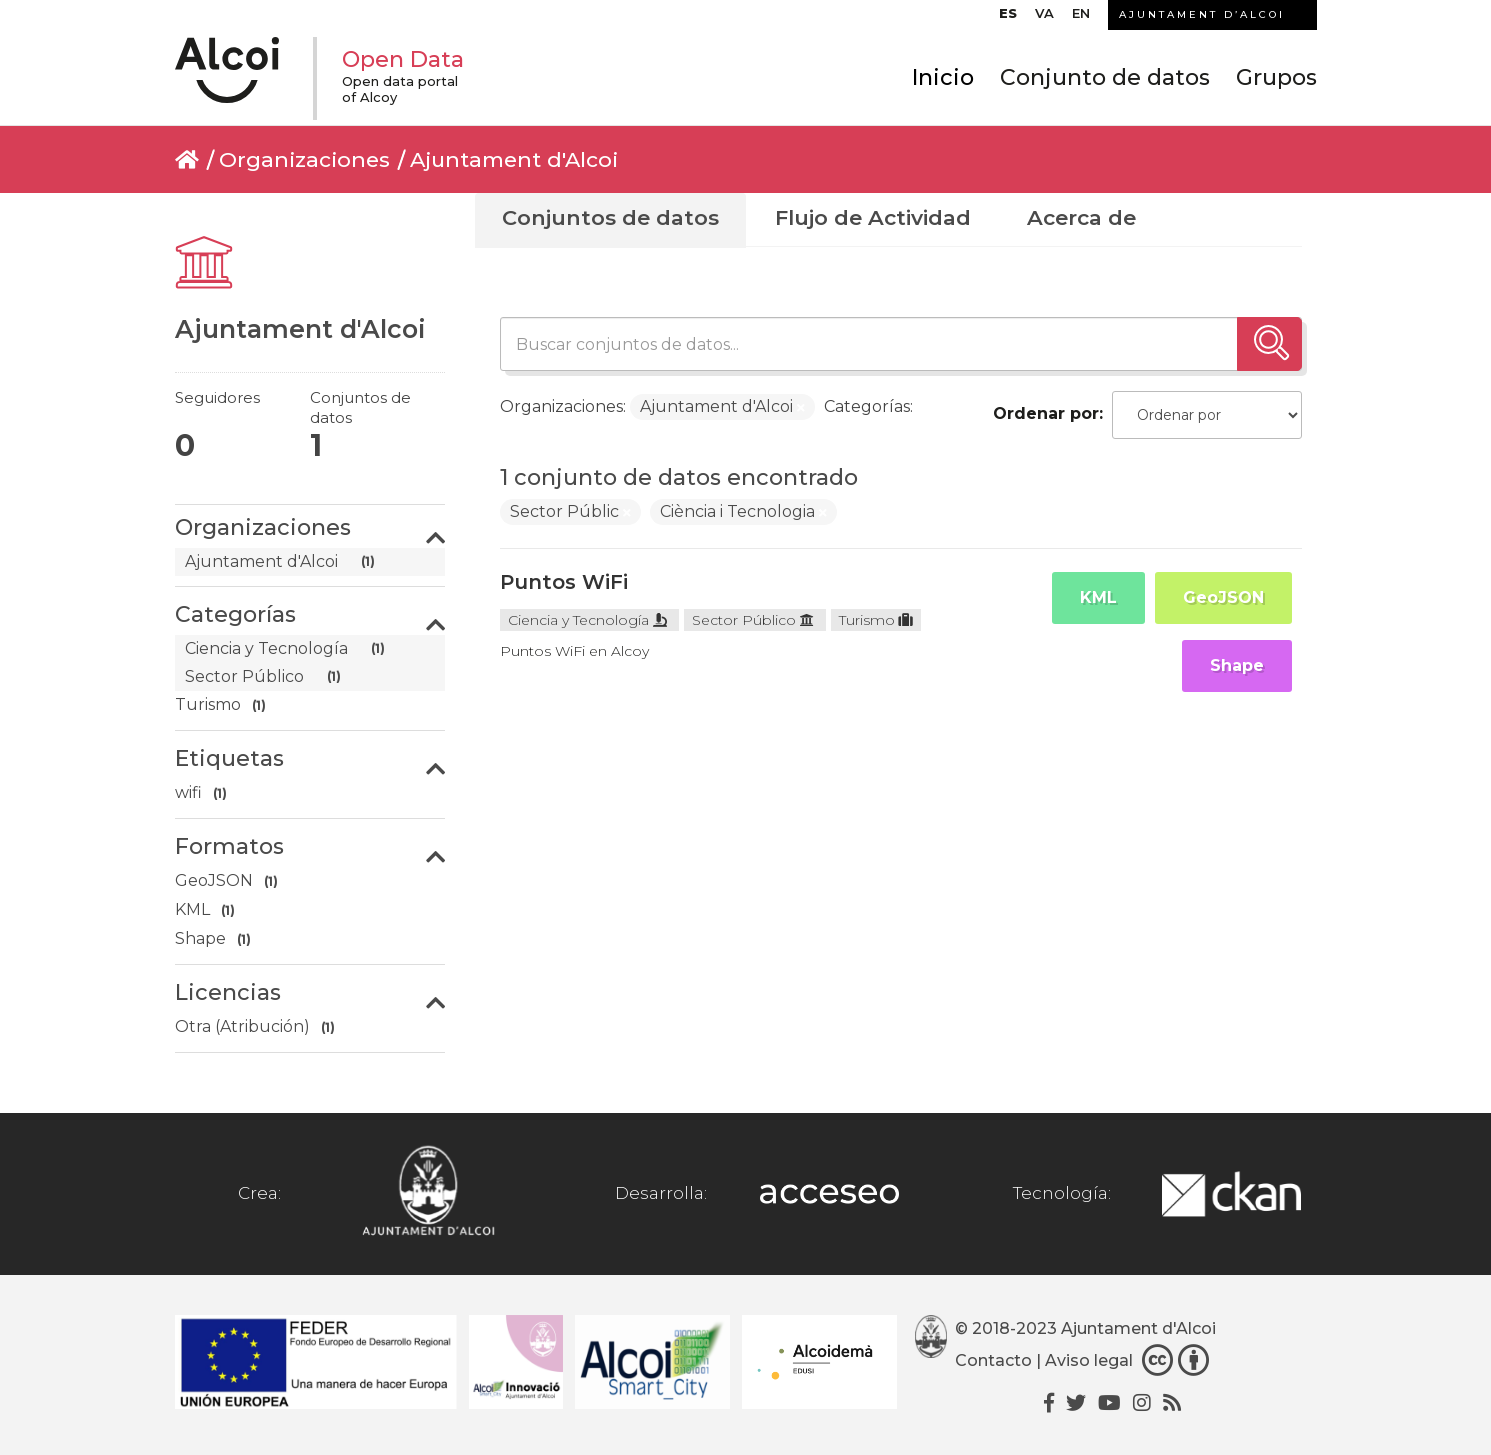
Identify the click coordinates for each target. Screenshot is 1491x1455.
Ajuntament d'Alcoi (514, 159)
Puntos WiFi (564, 582)
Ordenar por (1046, 413)
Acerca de (1081, 217)
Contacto (993, 1360)
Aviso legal (1089, 1360)
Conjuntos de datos (610, 217)
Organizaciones (304, 159)
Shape (1237, 665)
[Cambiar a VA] (1044, 18)
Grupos (1276, 77)
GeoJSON (1223, 597)
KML (1098, 597)
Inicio (943, 77)
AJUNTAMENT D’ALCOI (1202, 14)
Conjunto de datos (1105, 77)
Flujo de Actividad (873, 217)
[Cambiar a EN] (1081, 18)
